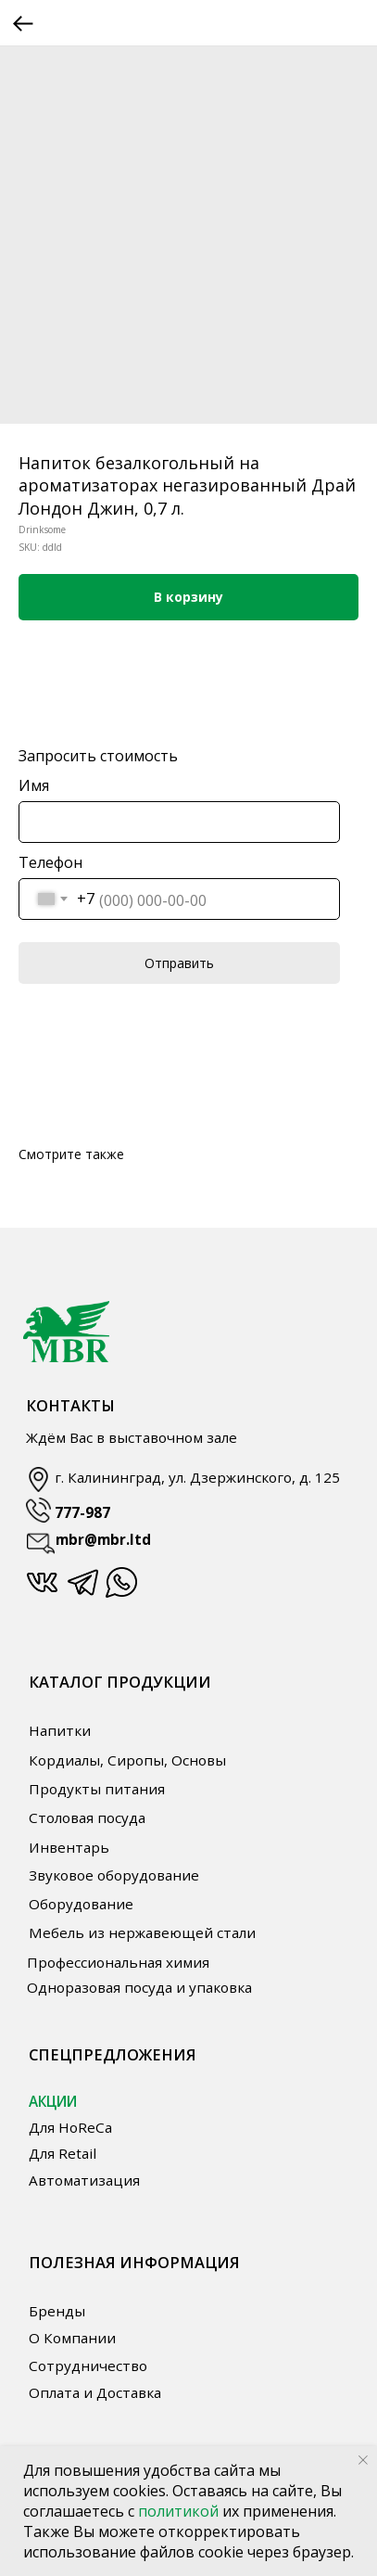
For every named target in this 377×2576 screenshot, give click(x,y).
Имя (34, 785)
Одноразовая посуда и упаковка (139, 1987)
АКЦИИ (53, 2101)
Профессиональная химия (118, 1962)
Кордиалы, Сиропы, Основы (127, 1760)
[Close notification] (363, 2460)
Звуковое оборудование (114, 1875)
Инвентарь (69, 1847)
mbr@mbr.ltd (103, 1539)
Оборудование (81, 1903)
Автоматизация (84, 2180)
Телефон (50, 862)
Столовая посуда (87, 1817)
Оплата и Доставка (95, 2392)
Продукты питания (97, 1788)
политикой (180, 2511)
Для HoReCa (70, 2127)
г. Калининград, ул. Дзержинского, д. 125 (197, 1477)
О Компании (72, 2337)
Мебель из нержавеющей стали (142, 1932)
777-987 (82, 1512)
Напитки (60, 1730)
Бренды (57, 2311)
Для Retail (62, 2153)
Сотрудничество (88, 2365)
